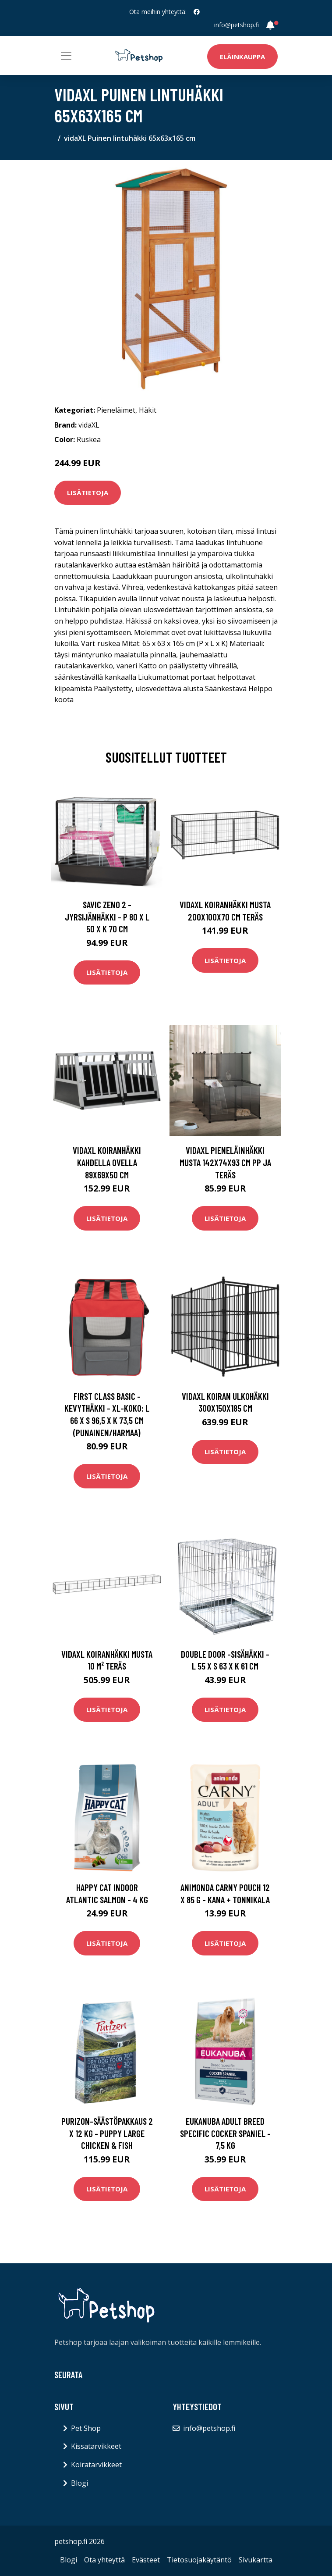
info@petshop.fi (236, 25)
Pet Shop (86, 2428)
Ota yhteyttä (104, 2560)
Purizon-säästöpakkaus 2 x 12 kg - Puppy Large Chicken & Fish (107, 2133)
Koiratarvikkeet (96, 2464)
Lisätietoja (87, 492)
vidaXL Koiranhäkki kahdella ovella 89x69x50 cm (107, 1162)
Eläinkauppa (242, 56)
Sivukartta (255, 2560)
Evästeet (146, 2560)
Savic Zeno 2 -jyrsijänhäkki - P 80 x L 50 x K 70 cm (107, 916)
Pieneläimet (116, 410)
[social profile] (196, 12)
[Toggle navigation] (66, 55)
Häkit (147, 410)
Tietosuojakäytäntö (199, 2560)
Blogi (79, 2483)
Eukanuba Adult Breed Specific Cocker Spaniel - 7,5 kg (225, 2133)
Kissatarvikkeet (96, 2446)
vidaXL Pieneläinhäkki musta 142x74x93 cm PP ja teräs (225, 1162)
